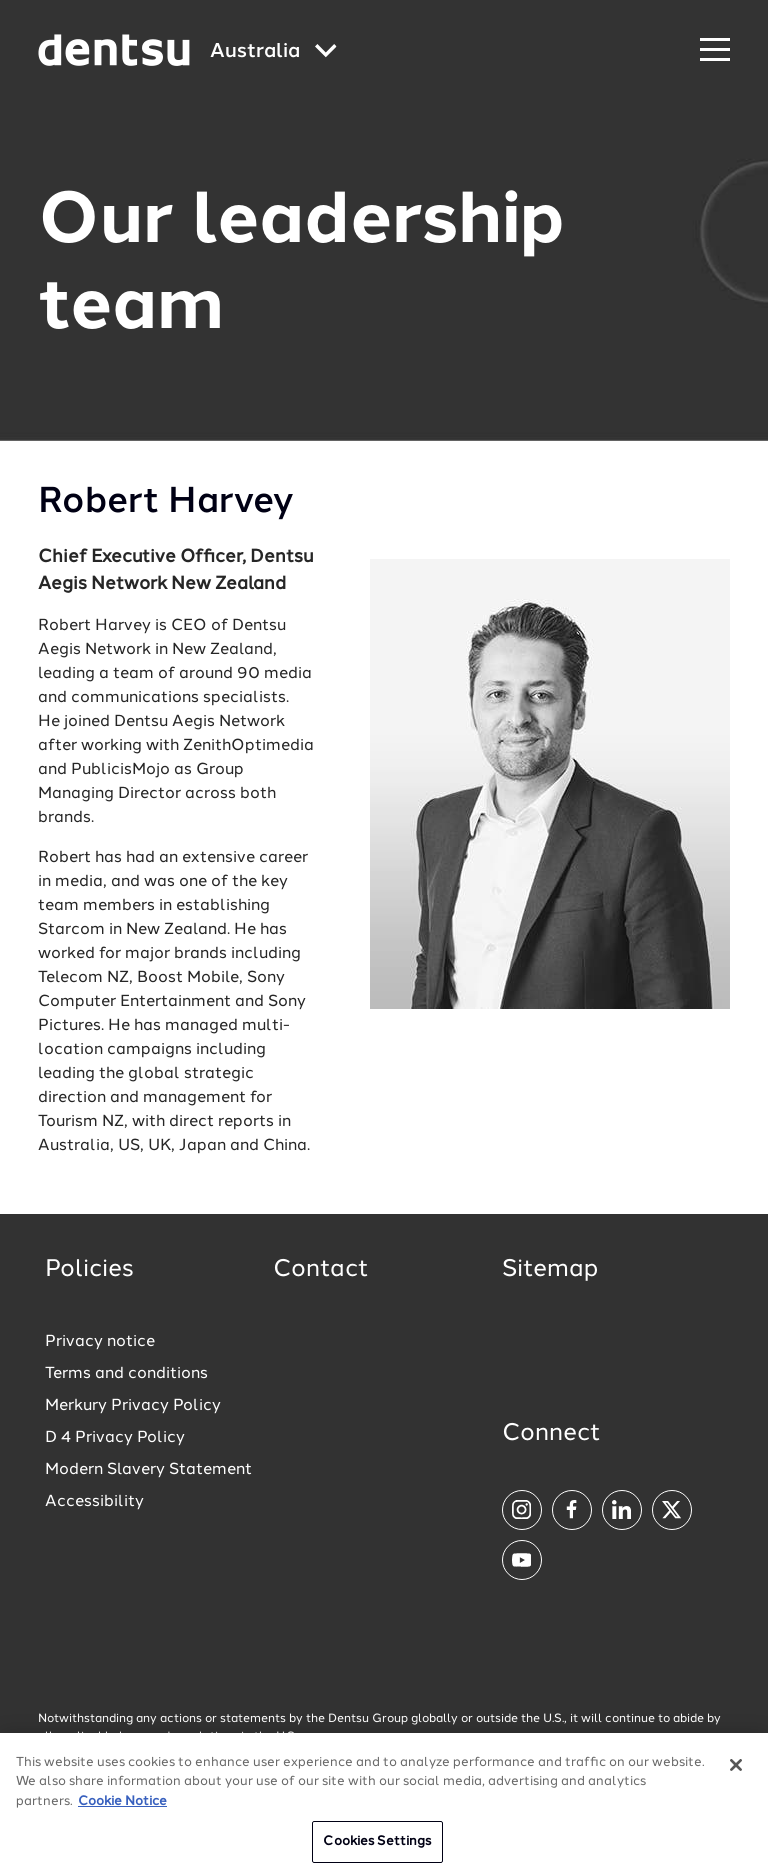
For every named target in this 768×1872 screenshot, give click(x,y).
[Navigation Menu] (715, 50)
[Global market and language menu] (273, 52)
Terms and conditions (126, 1374)
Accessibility (94, 1502)
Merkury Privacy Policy (133, 1406)
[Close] (736, 1770)
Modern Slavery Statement (148, 1470)
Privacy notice (100, 1342)
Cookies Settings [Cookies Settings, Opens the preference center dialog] (377, 1847)
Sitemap (550, 1270)
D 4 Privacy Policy (115, 1438)
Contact (321, 1270)
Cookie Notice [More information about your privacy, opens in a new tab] (122, 1806)
